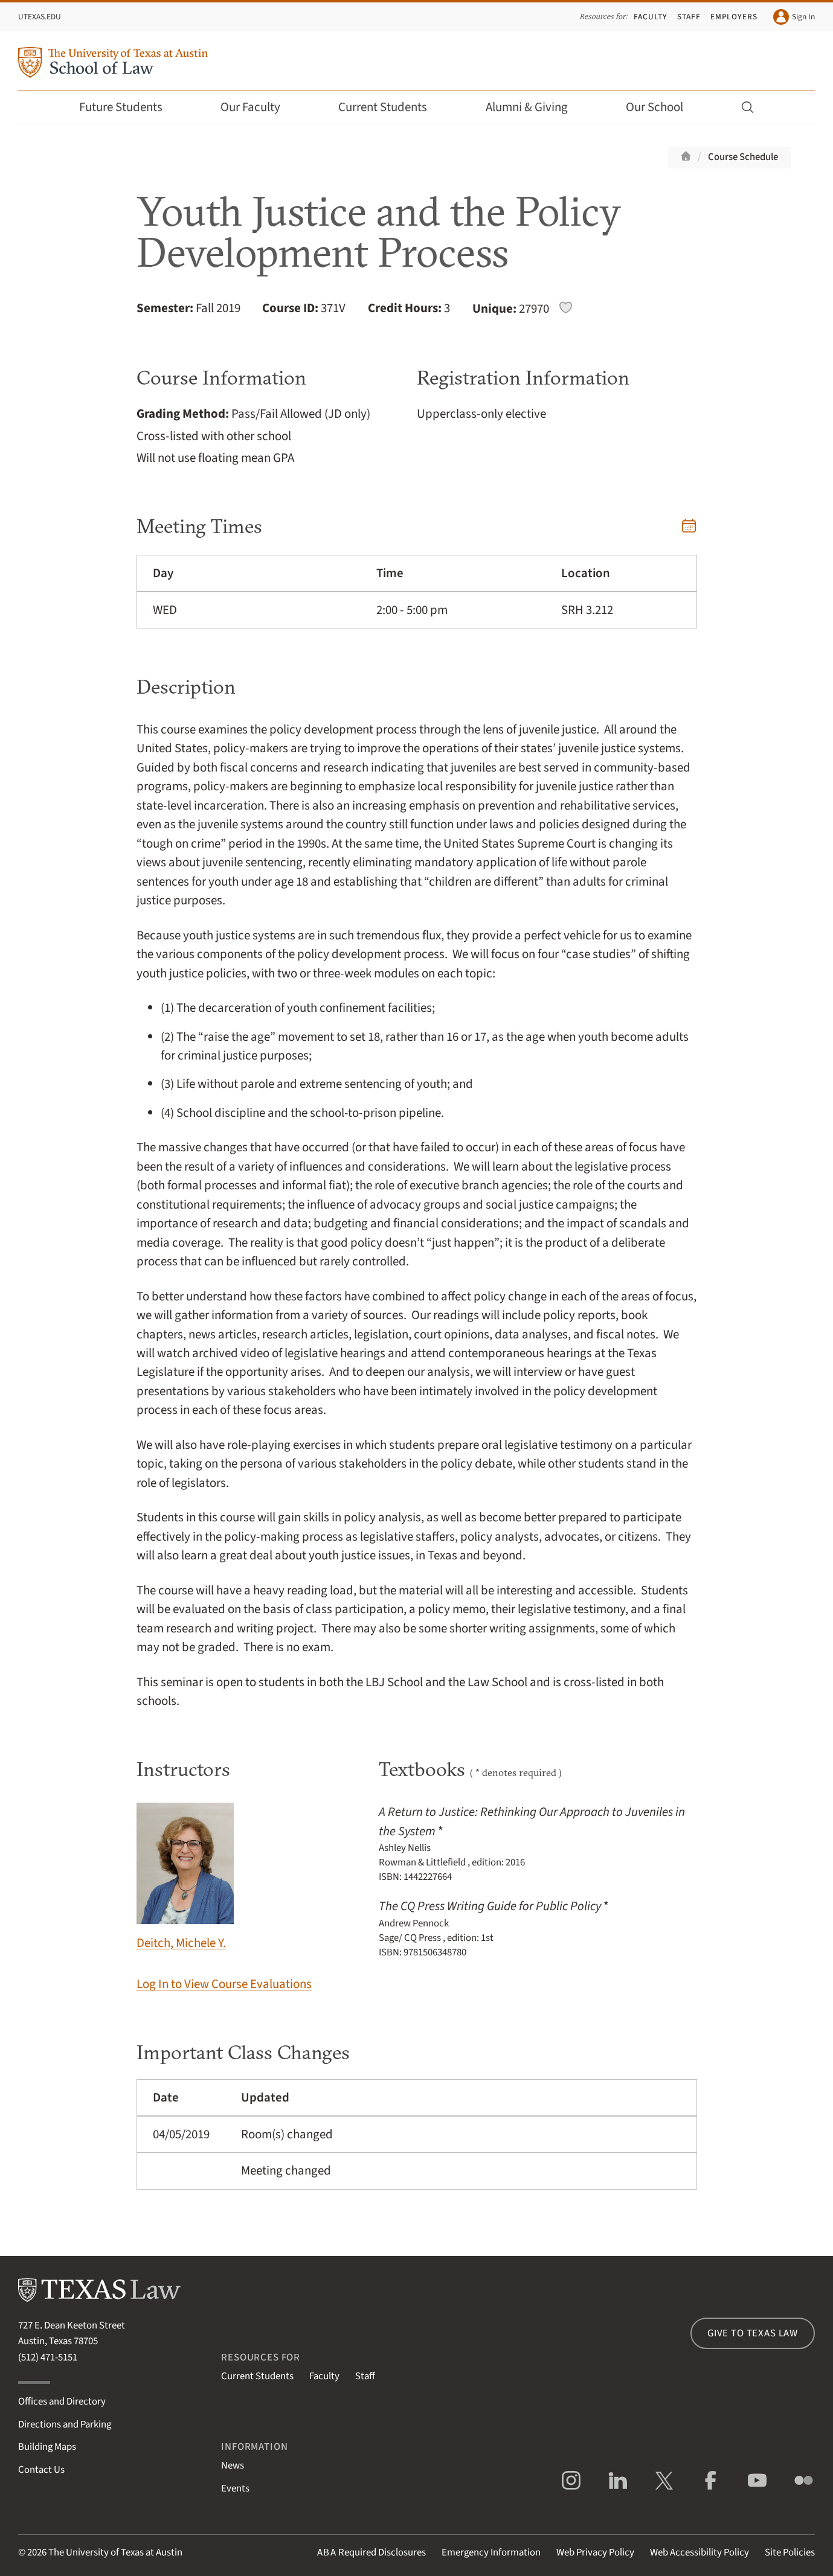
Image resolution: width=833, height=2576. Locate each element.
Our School (663, 107)
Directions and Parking (64, 2424)
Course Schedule (743, 157)
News (232, 2465)
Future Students (129, 107)
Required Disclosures (371, 2552)
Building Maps (47, 2447)
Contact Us (41, 2470)
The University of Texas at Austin (115, 2552)
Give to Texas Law (752, 2333)
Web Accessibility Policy (699, 2552)
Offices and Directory (62, 2401)
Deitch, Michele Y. (185, 1877)
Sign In (794, 17)
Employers (733, 16)
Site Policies (790, 2552)
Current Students (390, 107)
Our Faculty (258, 107)
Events (235, 2488)
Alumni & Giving (535, 107)
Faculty (650, 16)
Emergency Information (491, 2552)
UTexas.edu (39, 16)
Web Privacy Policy (595, 2552)
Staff (689, 16)
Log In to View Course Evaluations (224, 1984)
